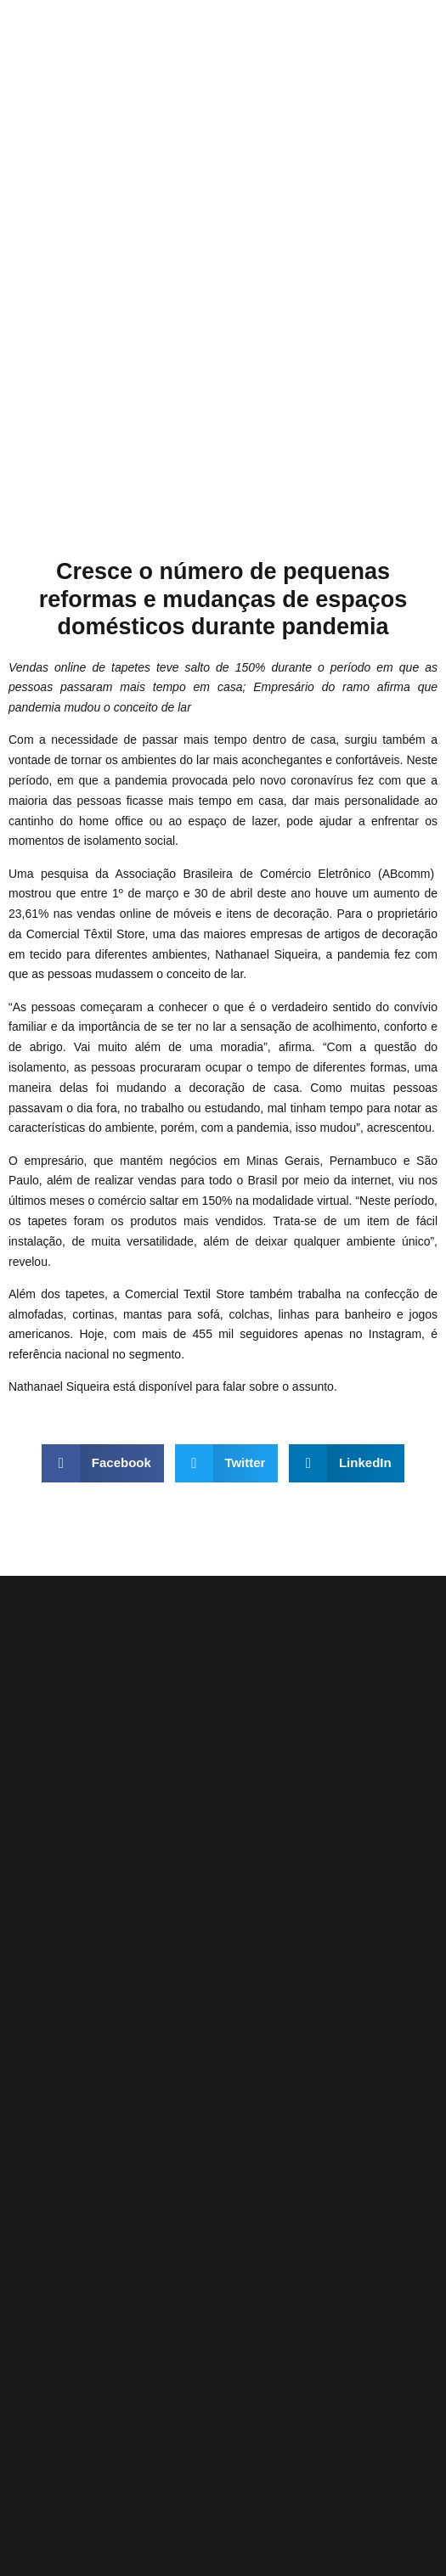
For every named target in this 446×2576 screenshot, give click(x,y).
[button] (103, 1463)
